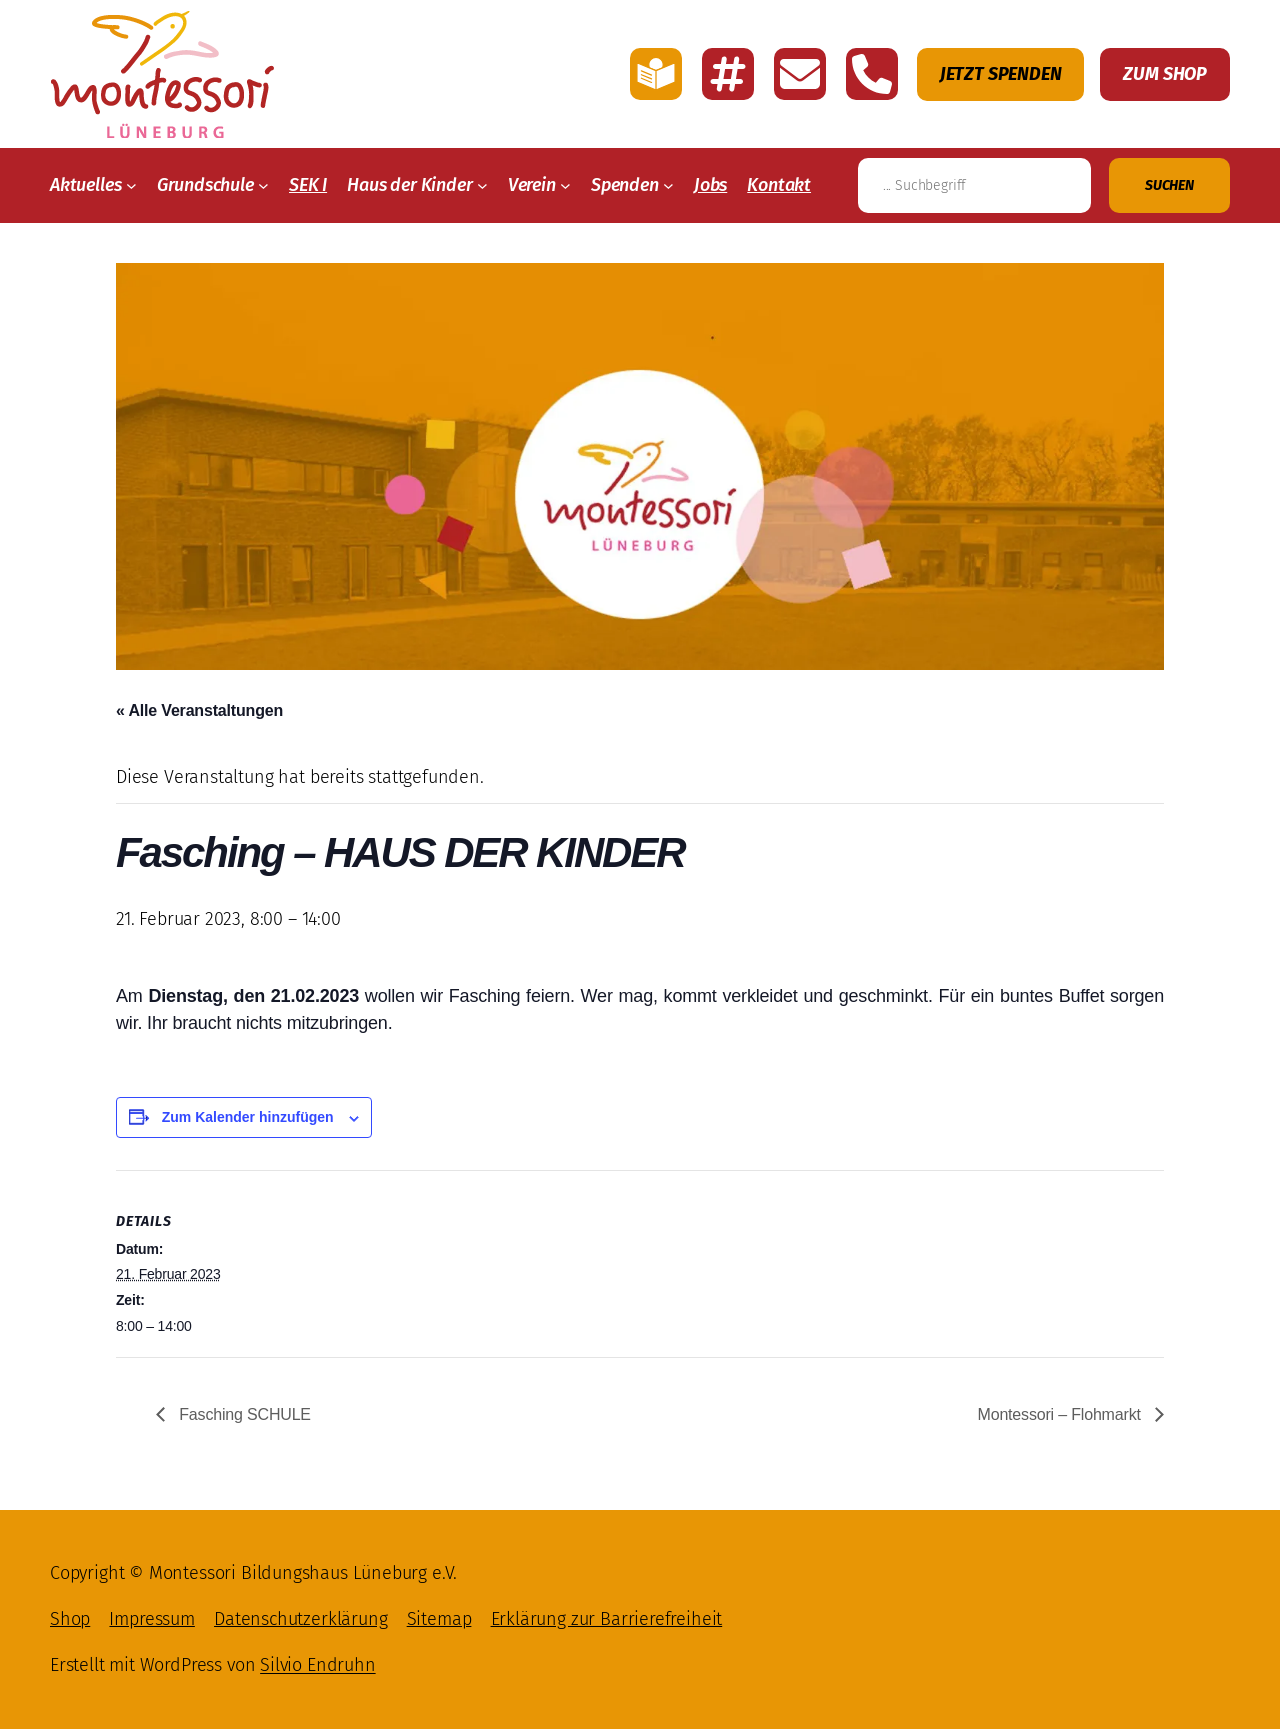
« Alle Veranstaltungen (199, 710)
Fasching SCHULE (243, 1414)
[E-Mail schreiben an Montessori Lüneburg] (800, 74)
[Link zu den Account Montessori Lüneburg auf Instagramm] (728, 74)
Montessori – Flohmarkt (1061, 1414)
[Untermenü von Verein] (565, 185)
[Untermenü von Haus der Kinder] (482, 185)
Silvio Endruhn (317, 1665)
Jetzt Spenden (1001, 74)
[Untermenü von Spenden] (668, 185)
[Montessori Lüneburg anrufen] (872, 74)
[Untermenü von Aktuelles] (131, 185)
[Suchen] (1169, 185)
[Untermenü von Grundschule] (263, 185)
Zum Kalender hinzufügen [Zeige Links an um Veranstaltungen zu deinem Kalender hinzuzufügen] (248, 1117)
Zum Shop (1165, 74)
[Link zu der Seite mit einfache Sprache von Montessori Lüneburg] (656, 74)
